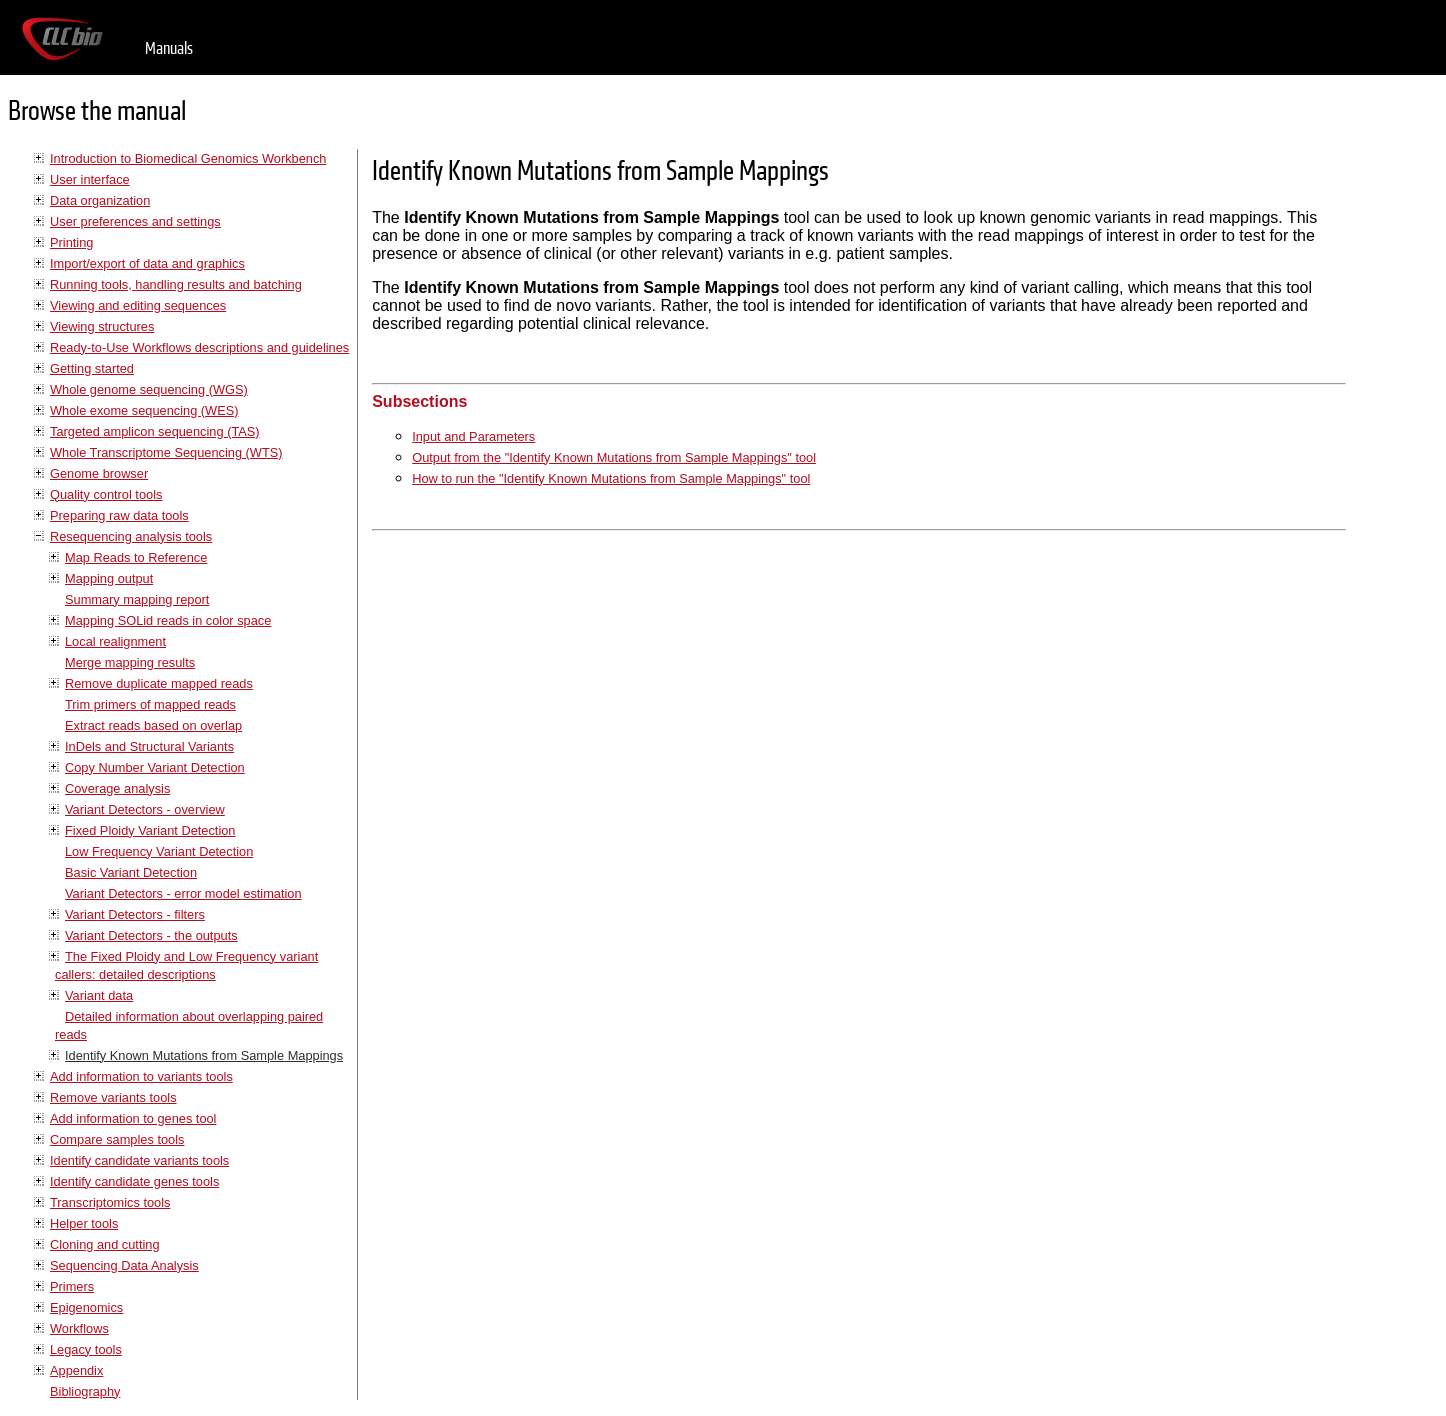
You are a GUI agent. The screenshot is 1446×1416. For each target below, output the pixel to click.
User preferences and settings (135, 221)
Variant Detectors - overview (145, 809)
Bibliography (85, 1391)
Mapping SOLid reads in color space (168, 620)
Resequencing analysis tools (131, 536)
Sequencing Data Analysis (124, 1265)
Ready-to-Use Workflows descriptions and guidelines (199, 347)
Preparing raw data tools (119, 515)
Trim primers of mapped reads (150, 704)
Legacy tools (86, 1349)
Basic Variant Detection (131, 872)
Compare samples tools (117, 1139)
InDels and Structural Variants (149, 746)
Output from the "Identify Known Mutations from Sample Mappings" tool (614, 457)
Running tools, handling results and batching (176, 284)
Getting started (92, 368)
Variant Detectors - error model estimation (183, 893)
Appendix (76, 1370)
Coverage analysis (117, 788)
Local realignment (115, 641)
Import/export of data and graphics (147, 263)
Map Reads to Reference (136, 557)
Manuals (169, 48)
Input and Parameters (473, 436)
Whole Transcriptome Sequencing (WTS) (166, 452)
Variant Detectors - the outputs (151, 935)
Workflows (79, 1328)
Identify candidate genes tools (134, 1181)
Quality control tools (106, 494)
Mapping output (109, 578)
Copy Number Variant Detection (155, 767)
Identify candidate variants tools (139, 1160)
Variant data (99, 995)
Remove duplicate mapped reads (159, 683)
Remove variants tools (113, 1097)
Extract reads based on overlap (153, 725)
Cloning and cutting (105, 1244)
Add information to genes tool (133, 1118)
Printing (71, 242)
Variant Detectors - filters (135, 914)
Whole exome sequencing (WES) (144, 410)
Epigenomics (86, 1307)
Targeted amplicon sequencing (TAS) (155, 431)
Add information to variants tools (141, 1076)
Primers (72, 1286)
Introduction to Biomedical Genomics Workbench (188, 158)
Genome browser (99, 473)
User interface (90, 179)
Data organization (100, 200)
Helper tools (84, 1223)
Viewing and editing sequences (138, 305)
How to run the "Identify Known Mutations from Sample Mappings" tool (611, 478)
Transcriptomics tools (110, 1202)
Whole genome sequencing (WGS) (149, 389)
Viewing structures (102, 326)
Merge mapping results (130, 662)
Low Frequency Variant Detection (159, 851)
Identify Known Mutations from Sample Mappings (204, 1055)
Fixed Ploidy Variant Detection (150, 830)
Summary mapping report (137, 599)
